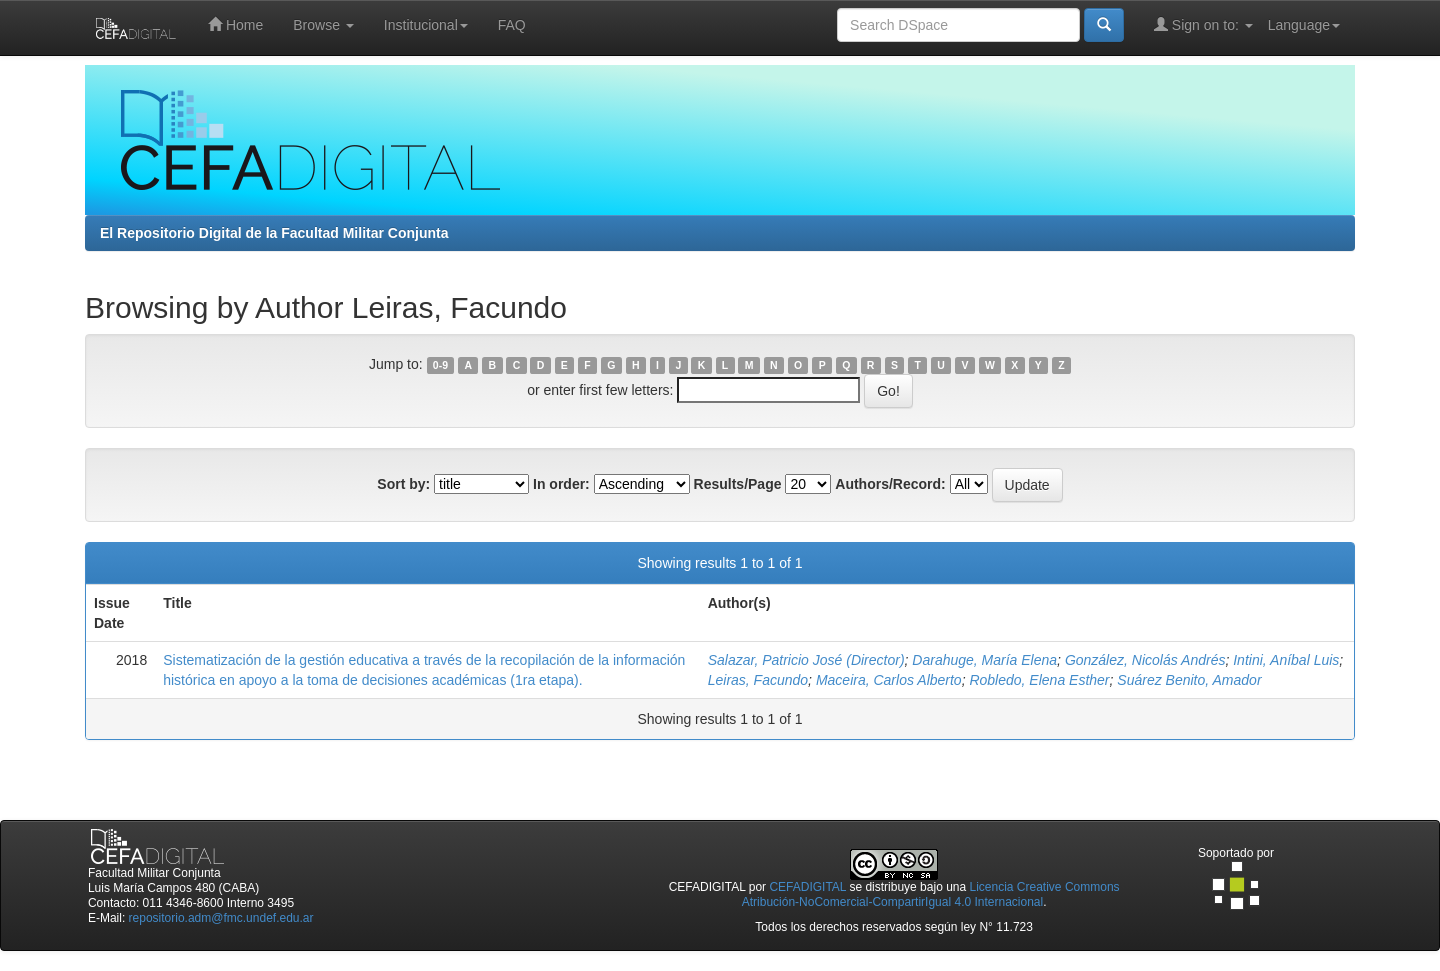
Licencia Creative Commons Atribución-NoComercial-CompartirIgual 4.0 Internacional (931, 894)
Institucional (426, 25)
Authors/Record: (890, 484)
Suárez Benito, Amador (1189, 680)
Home (235, 24)
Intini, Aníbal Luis (1286, 660)
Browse (323, 25)
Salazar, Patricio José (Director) (806, 660)
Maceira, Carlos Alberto (889, 680)
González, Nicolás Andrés (1145, 660)
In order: (561, 484)
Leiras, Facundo (758, 680)
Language (1304, 25)
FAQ (512, 25)
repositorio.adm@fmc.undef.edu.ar (221, 918)
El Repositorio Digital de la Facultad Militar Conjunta (274, 233)
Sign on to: (1203, 24)
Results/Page (738, 484)
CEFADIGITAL (807, 887)
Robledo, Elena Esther (1039, 680)
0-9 (440, 365)
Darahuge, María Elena (984, 660)
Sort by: (403, 484)
